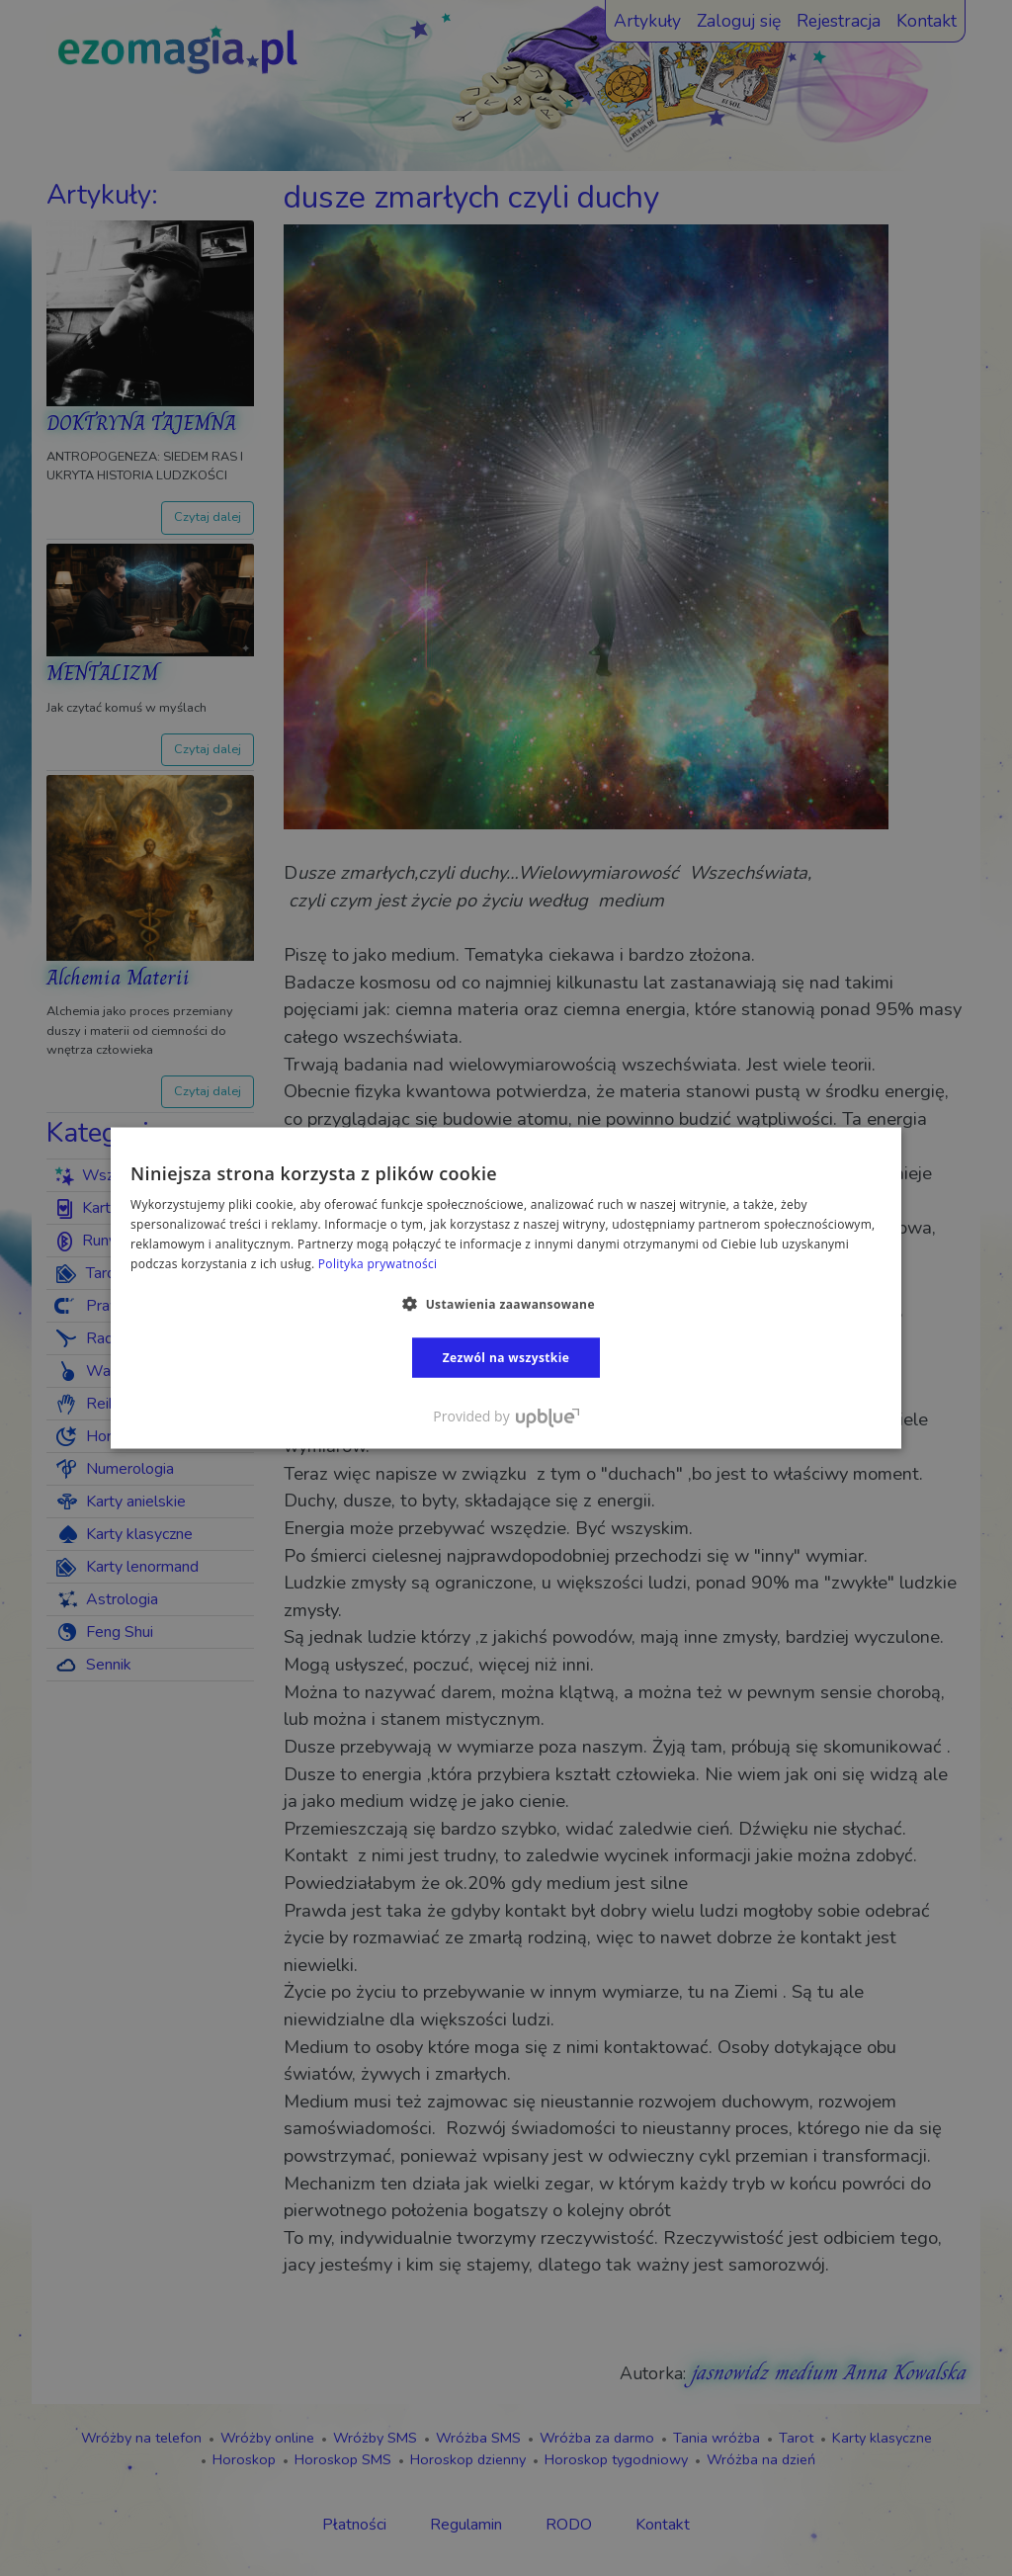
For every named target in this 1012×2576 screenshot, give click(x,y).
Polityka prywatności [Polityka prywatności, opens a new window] (377, 1262)
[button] (506, 1303)
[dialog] (506, 1288)
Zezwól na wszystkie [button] (506, 1356)
